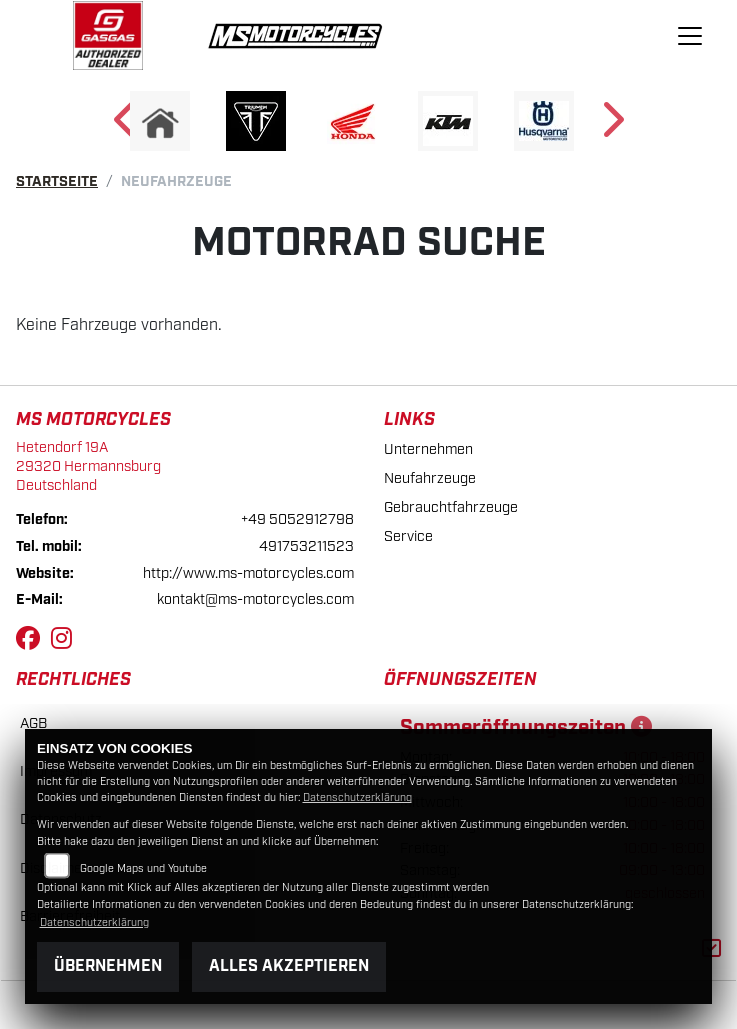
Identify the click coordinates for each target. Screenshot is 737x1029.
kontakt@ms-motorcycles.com (255, 599)
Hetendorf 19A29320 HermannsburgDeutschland (88, 466)
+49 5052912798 (297, 519)
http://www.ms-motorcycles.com (248, 573)
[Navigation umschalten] (690, 36)
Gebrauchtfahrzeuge (451, 507)
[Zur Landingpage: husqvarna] (544, 121)
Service (408, 536)
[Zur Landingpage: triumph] (256, 121)
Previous (126, 126)
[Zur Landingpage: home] (160, 121)
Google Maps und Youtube (143, 869)
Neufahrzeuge (430, 478)
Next (611, 126)
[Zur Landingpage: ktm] (448, 121)
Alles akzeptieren (289, 966)
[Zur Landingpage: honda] (352, 121)
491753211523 (306, 546)
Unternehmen (428, 449)
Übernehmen (108, 966)
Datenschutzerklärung (357, 798)
